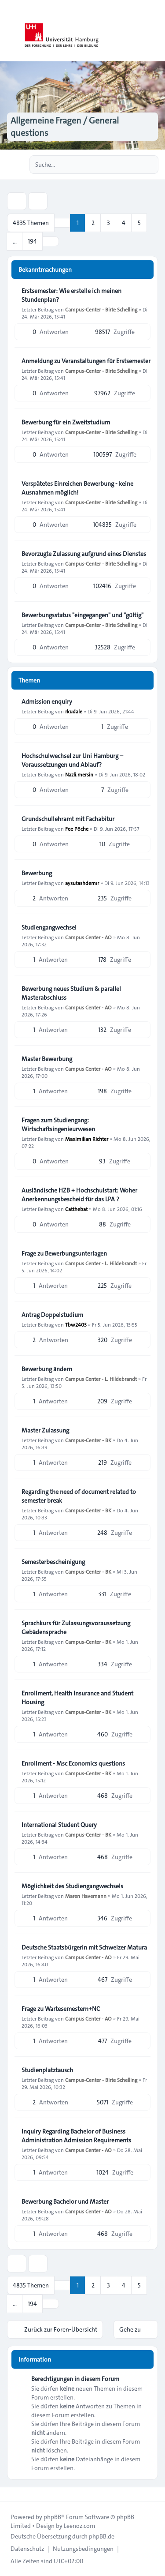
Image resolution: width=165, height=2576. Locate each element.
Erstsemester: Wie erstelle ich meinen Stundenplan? (71, 295)
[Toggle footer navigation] (10, 2494)
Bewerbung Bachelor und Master (65, 2201)
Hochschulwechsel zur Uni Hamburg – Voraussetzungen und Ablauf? (72, 760)
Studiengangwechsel (49, 927)
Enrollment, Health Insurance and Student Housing (77, 1697)
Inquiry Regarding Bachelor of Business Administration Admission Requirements (76, 2136)
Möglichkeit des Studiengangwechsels (72, 1886)
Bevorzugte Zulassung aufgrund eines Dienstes (84, 553)
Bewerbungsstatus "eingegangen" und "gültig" (82, 615)
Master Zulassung (45, 1430)
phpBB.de (101, 2536)
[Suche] (133, 164)
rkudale (73, 711)
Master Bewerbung (47, 1058)
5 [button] (139, 222)
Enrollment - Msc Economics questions (73, 1763)
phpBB (52, 2516)
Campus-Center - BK (88, 1440)
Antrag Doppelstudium (52, 1314)
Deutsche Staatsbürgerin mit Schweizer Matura (84, 1947)
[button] (50, 241)
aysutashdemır (82, 883)
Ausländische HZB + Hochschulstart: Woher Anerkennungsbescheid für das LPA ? (79, 1195)
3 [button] (108, 222)
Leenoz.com (79, 2525)
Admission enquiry (47, 701)
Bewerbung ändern (47, 1369)
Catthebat (76, 1209)
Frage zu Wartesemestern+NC (61, 2008)
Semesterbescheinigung (53, 1561)
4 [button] (123, 222)
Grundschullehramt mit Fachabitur (68, 818)
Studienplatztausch (47, 2070)
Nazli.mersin (79, 774)
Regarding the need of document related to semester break (79, 1496)
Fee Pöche (76, 828)
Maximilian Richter (86, 1139)
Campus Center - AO (88, 937)
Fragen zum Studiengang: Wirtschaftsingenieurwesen (58, 1124)
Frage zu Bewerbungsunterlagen (64, 1253)
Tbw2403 (76, 1324)
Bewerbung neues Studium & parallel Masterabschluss (71, 993)
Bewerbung (37, 873)
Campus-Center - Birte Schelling (101, 309)
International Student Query (59, 1824)
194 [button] (32, 241)
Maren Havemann (85, 1896)
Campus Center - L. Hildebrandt (101, 1263)
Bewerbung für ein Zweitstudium (66, 422)
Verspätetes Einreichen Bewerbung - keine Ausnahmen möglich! (77, 488)
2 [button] (93, 222)
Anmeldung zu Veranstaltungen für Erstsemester (86, 360)
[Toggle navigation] (154, 30)
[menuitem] (27, 2548)
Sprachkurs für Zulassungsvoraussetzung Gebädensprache (76, 1627)
